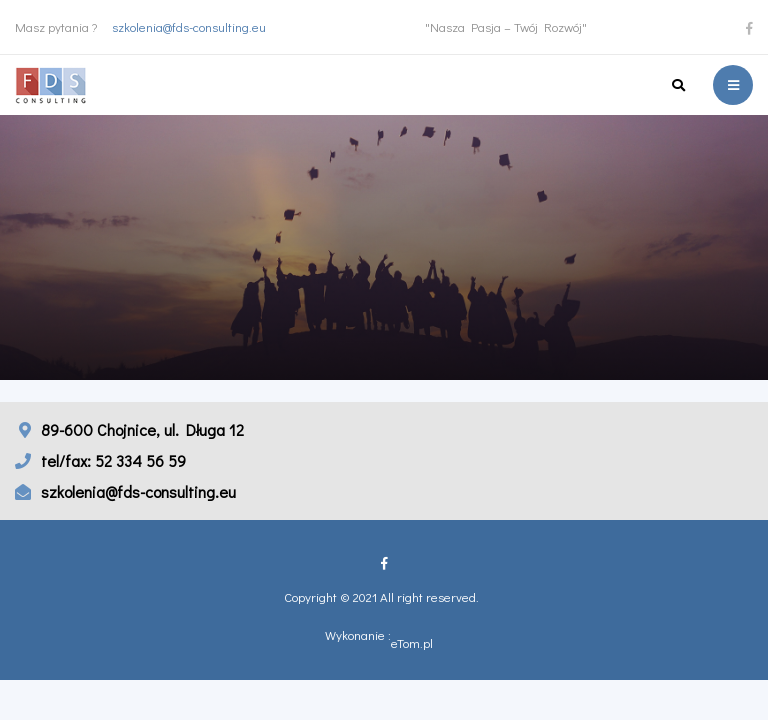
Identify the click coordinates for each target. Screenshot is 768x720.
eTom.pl (412, 643)
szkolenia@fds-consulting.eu (189, 26)
